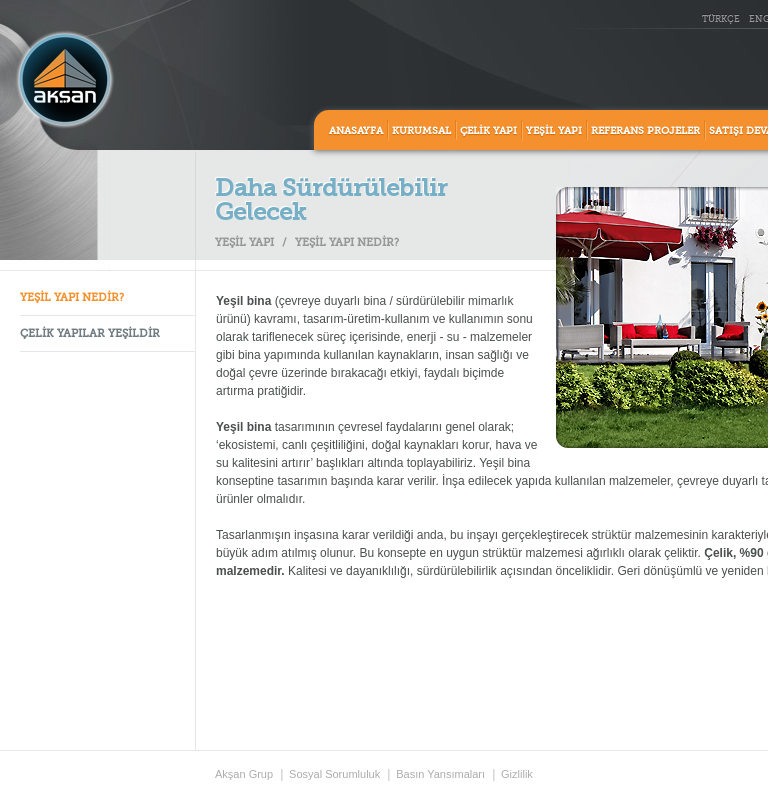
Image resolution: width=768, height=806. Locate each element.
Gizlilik (517, 774)
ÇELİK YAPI (488, 131)
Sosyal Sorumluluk (334, 774)
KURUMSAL (421, 131)
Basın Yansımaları (440, 774)
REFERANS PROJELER (645, 131)
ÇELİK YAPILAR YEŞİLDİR (90, 334)
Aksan (65, 80)
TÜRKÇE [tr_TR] (721, 19)
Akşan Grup (244, 774)
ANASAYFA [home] (356, 131)
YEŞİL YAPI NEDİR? (72, 298)
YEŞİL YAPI (554, 131)
